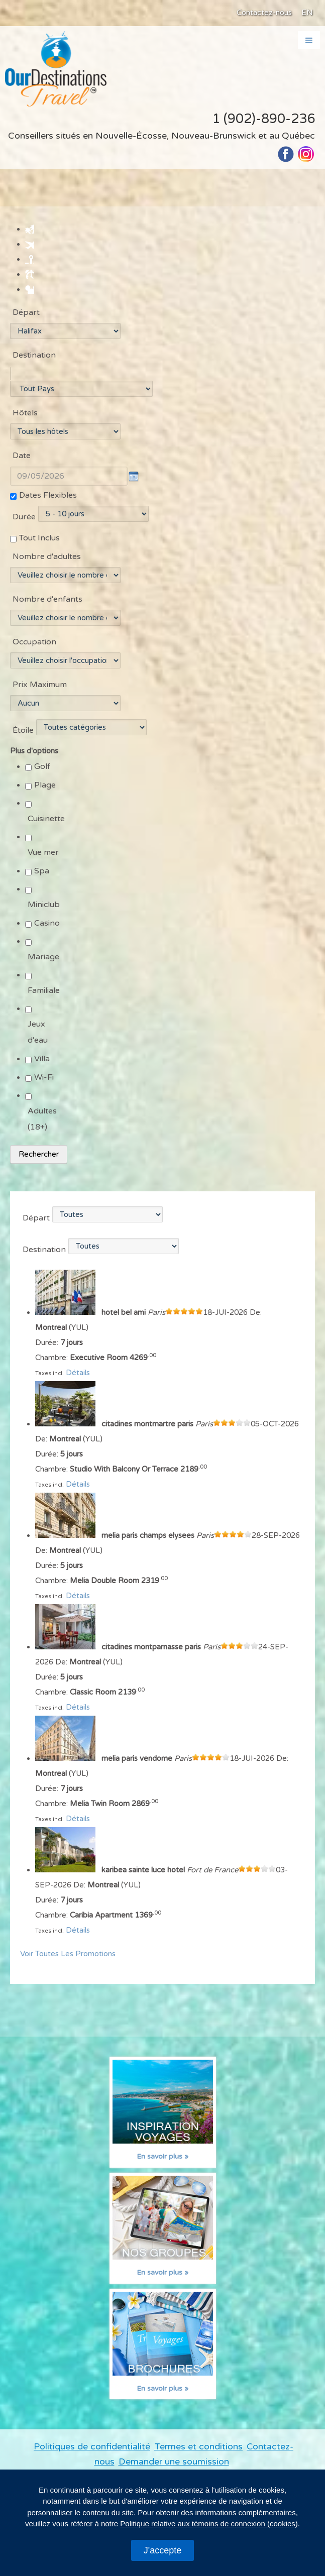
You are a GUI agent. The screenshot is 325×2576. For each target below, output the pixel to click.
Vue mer (43, 858)
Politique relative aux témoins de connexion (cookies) (209, 2523)
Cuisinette (46, 824)
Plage (45, 791)
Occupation (34, 647)
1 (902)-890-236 (263, 119)
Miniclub (44, 910)
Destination (34, 355)
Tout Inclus (39, 543)
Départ (26, 312)
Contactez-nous (264, 12)
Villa (42, 1064)
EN (307, 12)
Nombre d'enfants (47, 605)
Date (22, 462)
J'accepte (162, 2550)
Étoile (23, 736)
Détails (78, 1378)
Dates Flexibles (48, 501)
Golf (42, 772)
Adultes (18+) (42, 1124)
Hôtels (25, 419)
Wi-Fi (44, 1083)
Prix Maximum (40, 690)
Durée (24, 523)
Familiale (44, 996)
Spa (41, 876)
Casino (47, 929)
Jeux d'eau (38, 1038)
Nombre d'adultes (47, 562)
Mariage (43, 962)
